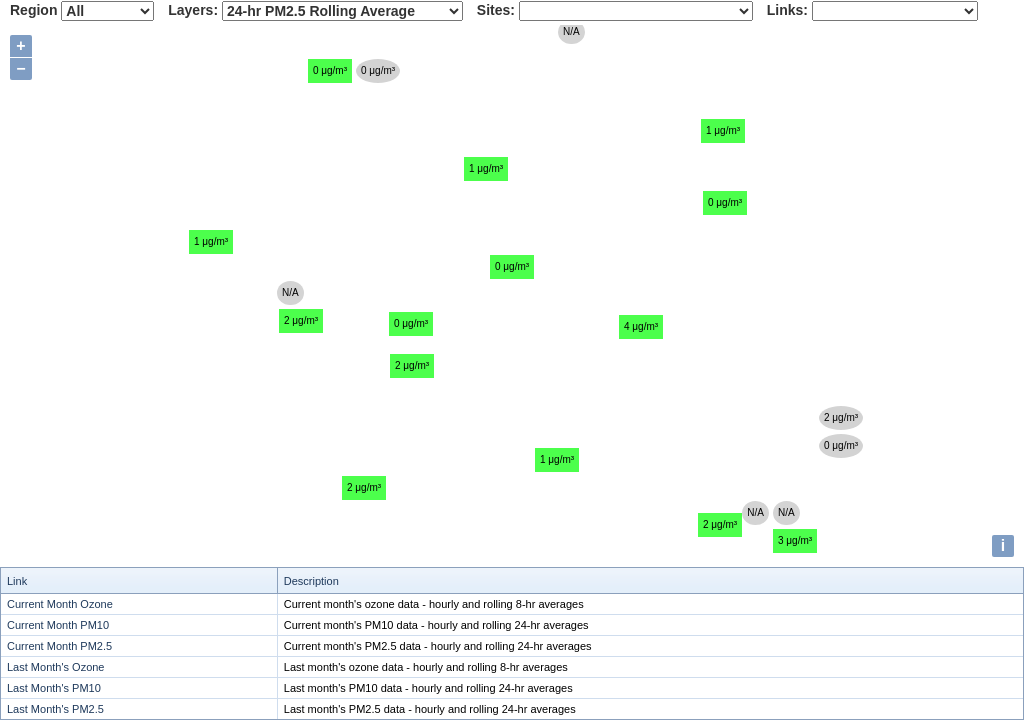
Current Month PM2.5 (59, 646)
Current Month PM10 (58, 625)
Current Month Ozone (60, 604)
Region (33, 10)
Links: (787, 10)
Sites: (496, 10)
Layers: (193, 10)
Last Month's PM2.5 (55, 709)
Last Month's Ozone (56, 667)
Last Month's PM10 (54, 688)
